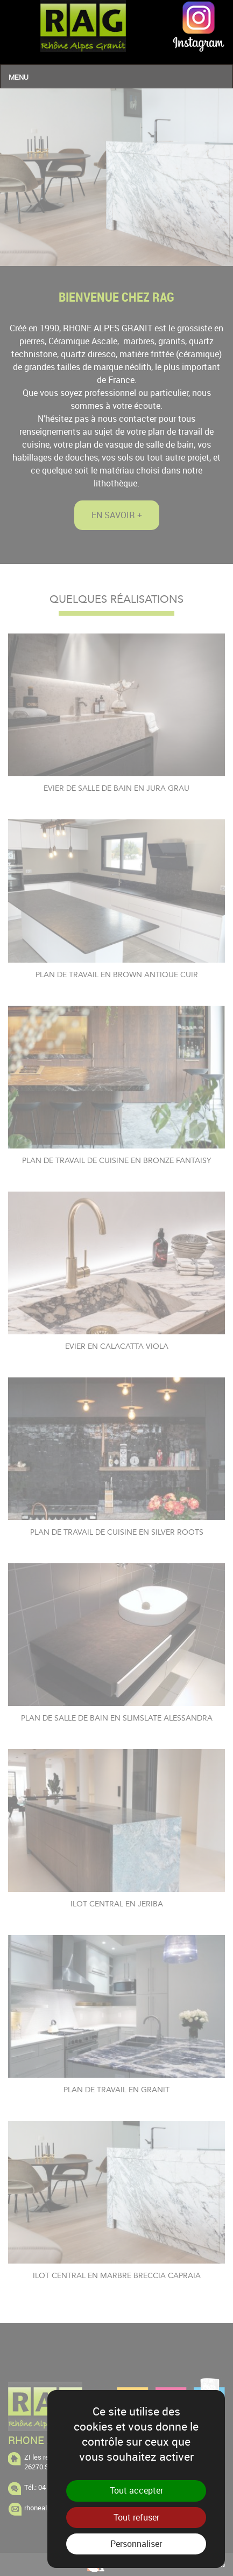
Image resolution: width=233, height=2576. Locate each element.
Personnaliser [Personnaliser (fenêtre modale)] (136, 2544)
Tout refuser (136, 2517)
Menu (19, 77)
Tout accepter (136, 2490)
